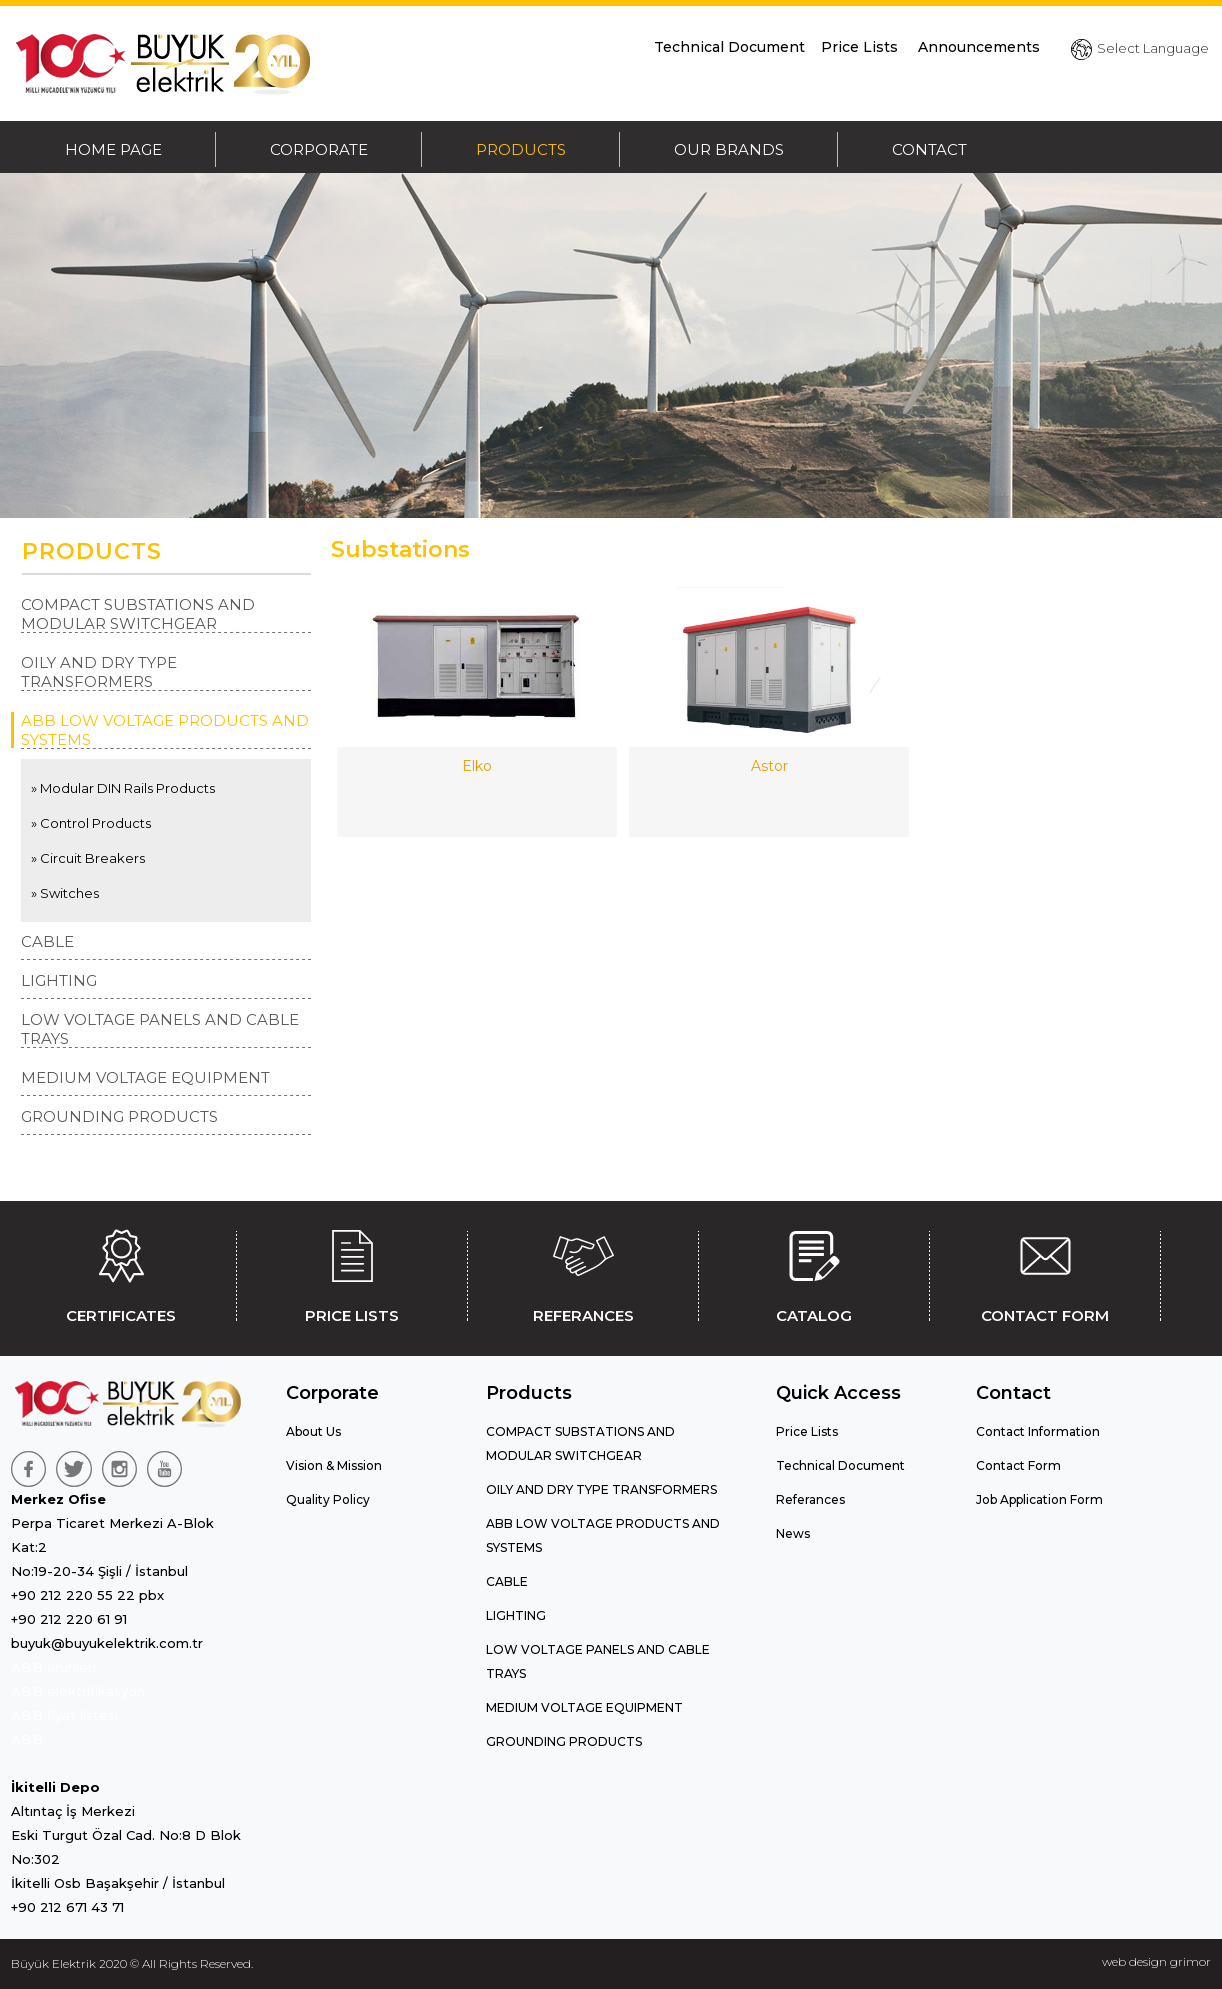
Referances (810, 1499)
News (793, 1533)
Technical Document (729, 47)
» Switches (65, 893)
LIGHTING (59, 980)
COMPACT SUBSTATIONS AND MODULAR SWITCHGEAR (138, 614)
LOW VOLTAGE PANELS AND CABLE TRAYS (160, 1029)
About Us (313, 1431)
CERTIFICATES (121, 1273)
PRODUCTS (521, 149)
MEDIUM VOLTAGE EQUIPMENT (145, 1077)
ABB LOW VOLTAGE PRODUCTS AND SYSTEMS (165, 730)
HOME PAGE (113, 149)
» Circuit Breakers (88, 858)
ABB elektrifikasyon (78, 1691)
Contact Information (1038, 1431)
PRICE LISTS (352, 1273)
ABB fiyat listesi (64, 1715)
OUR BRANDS (729, 149)
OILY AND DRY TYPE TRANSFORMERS (99, 672)
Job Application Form (1039, 1499)
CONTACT (929, 149)
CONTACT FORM (1045, 1273)
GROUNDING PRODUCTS (119, 1116)
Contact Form (1018, 1465)
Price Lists (861, 47)
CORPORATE (319, 149)
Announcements (979, 47)
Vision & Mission (334, 1465)
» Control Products (91, 823)
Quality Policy (328, 1499)
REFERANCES (583, 1273)
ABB (27, 1739)
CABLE (47, 941)
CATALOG (814, 1273)
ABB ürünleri (53, 1667)
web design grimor (1156, 1961)
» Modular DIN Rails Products (123, 788)
